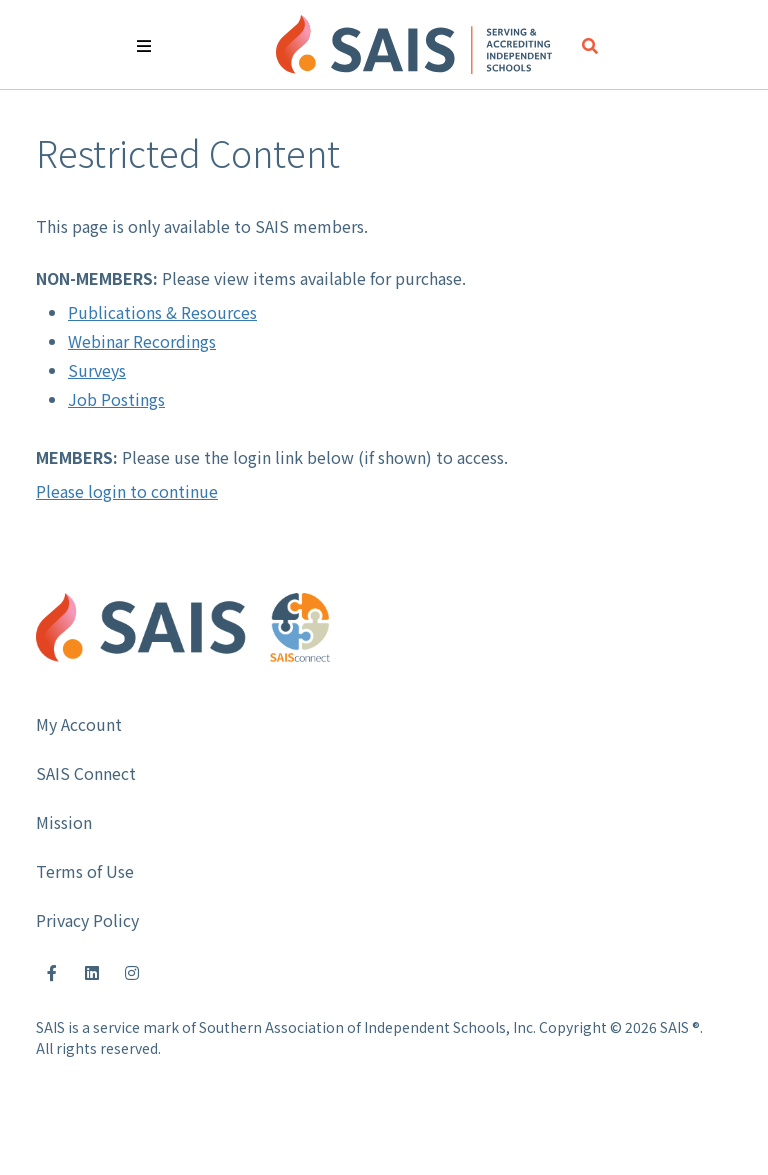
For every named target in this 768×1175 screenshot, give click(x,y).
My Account (79, 724)
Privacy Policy (87, 920)
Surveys (97, 370)
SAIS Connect (86, 773)
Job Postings (116, 399)
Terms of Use (85, 871)
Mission (64, 822)
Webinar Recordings (142, 341)
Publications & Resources (162, 312)
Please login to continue (127, 491)
